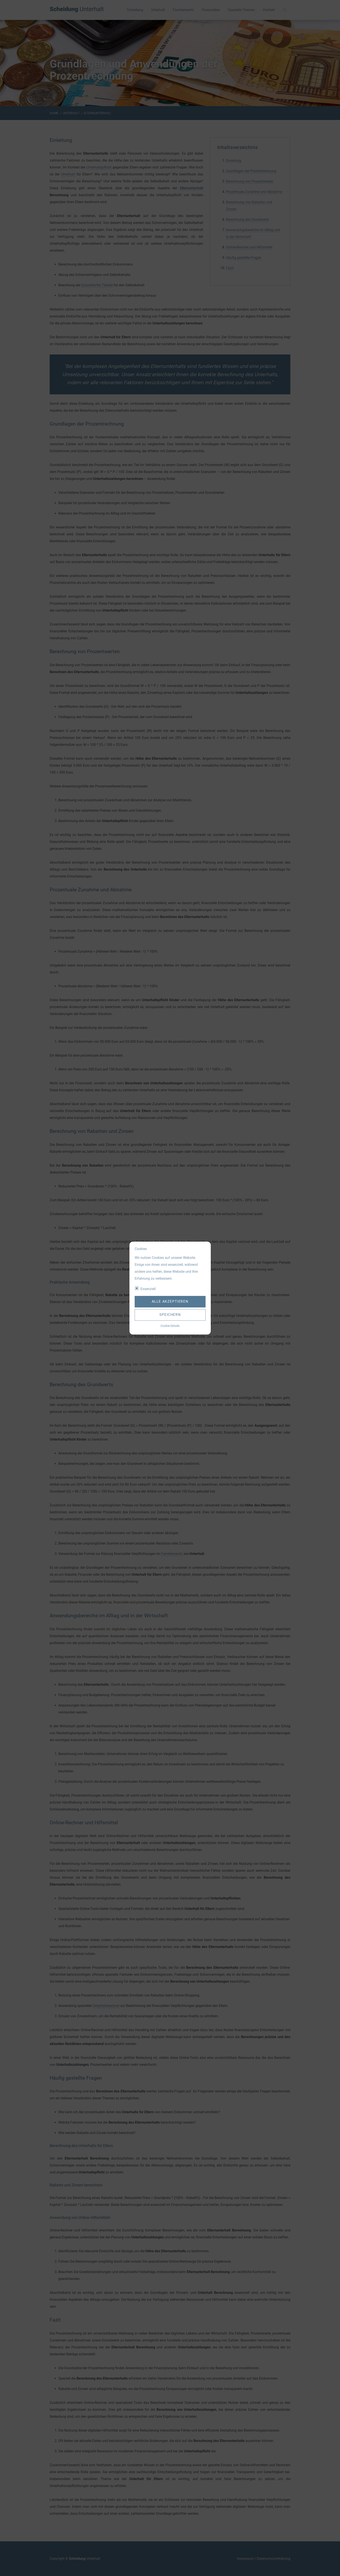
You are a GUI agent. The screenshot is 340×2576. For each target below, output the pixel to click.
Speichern (170, 1315)
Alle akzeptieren (170, 1302)
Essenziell (148, 1289)
